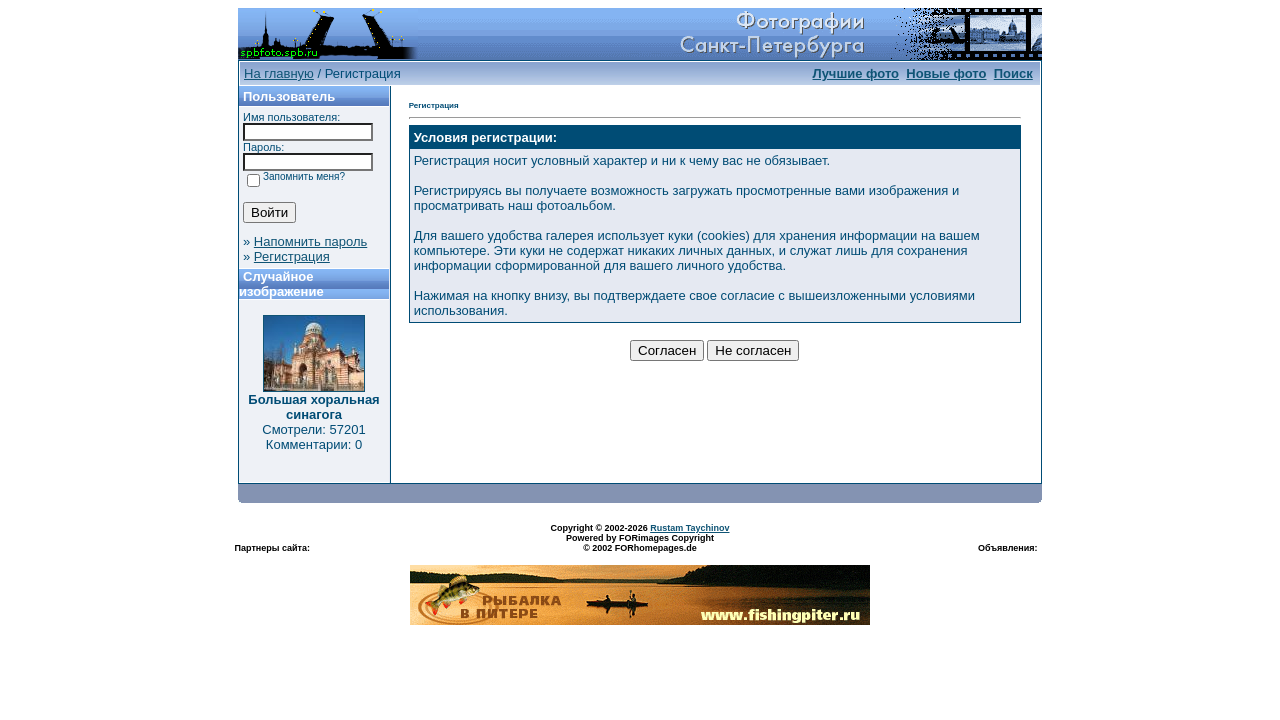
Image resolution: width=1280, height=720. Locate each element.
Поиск (1013, 73)
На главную (279, 73)
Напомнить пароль (310, 241)
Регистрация (292, 256)
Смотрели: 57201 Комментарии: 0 (313, 437)
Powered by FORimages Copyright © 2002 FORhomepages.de (640, 543)
